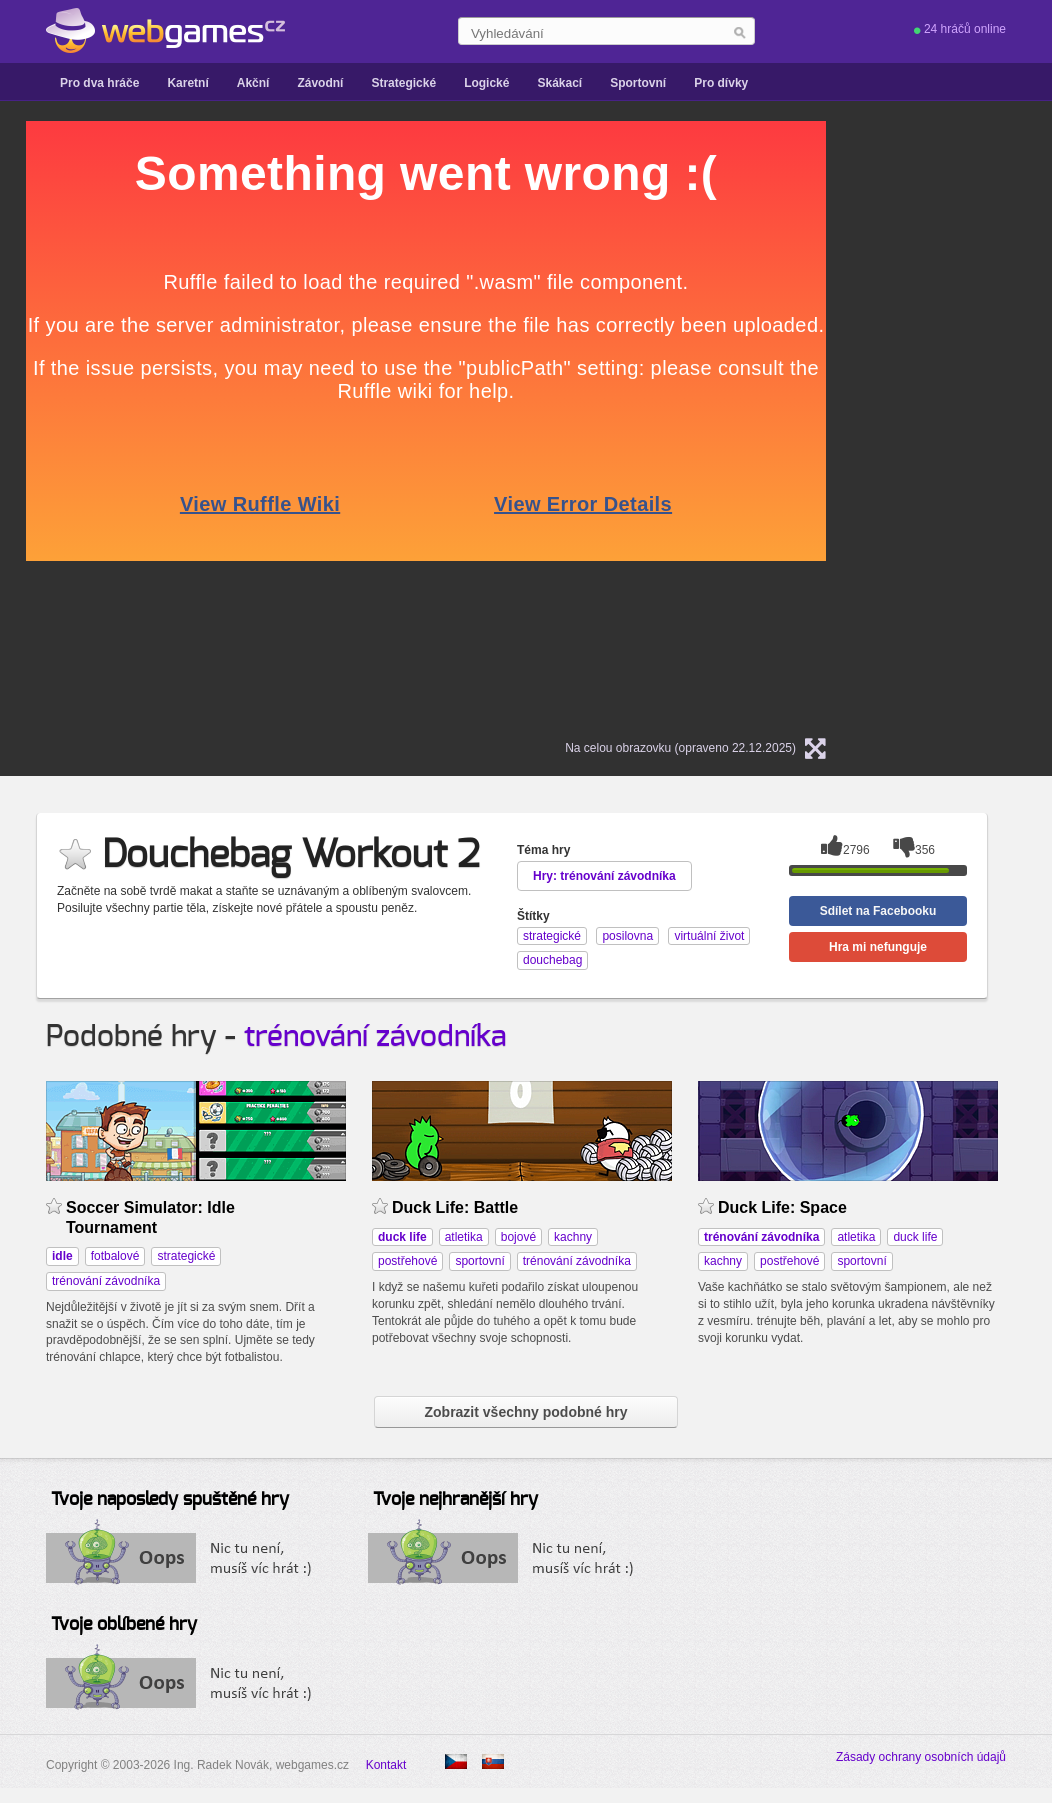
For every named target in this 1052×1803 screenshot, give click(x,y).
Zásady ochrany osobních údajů (921, 1757)
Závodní (320, 83)
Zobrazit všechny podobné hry (525, 1412)
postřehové (407, 1261)
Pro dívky (721, 83)
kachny (573, 1237)
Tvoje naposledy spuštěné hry (170, 1500)
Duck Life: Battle (455, 1207)
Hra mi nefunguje (878, 947)
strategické (186, 1256)
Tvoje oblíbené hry (124, 1625)
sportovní (479, 1261)
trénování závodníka (375, 1037)
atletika (464, 1237)
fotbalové (115, 1256)
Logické (486, 83)
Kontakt (386, 1765)
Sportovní (638, 83)
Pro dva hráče (99, 83)
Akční (253, 83)
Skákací (559, 83)
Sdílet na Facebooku (878, 911)
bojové (518, 1237)
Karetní (187, 83)
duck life (915, 1237)
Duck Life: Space (782, 1207)
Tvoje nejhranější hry (455, 1500)
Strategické (403, 83)
